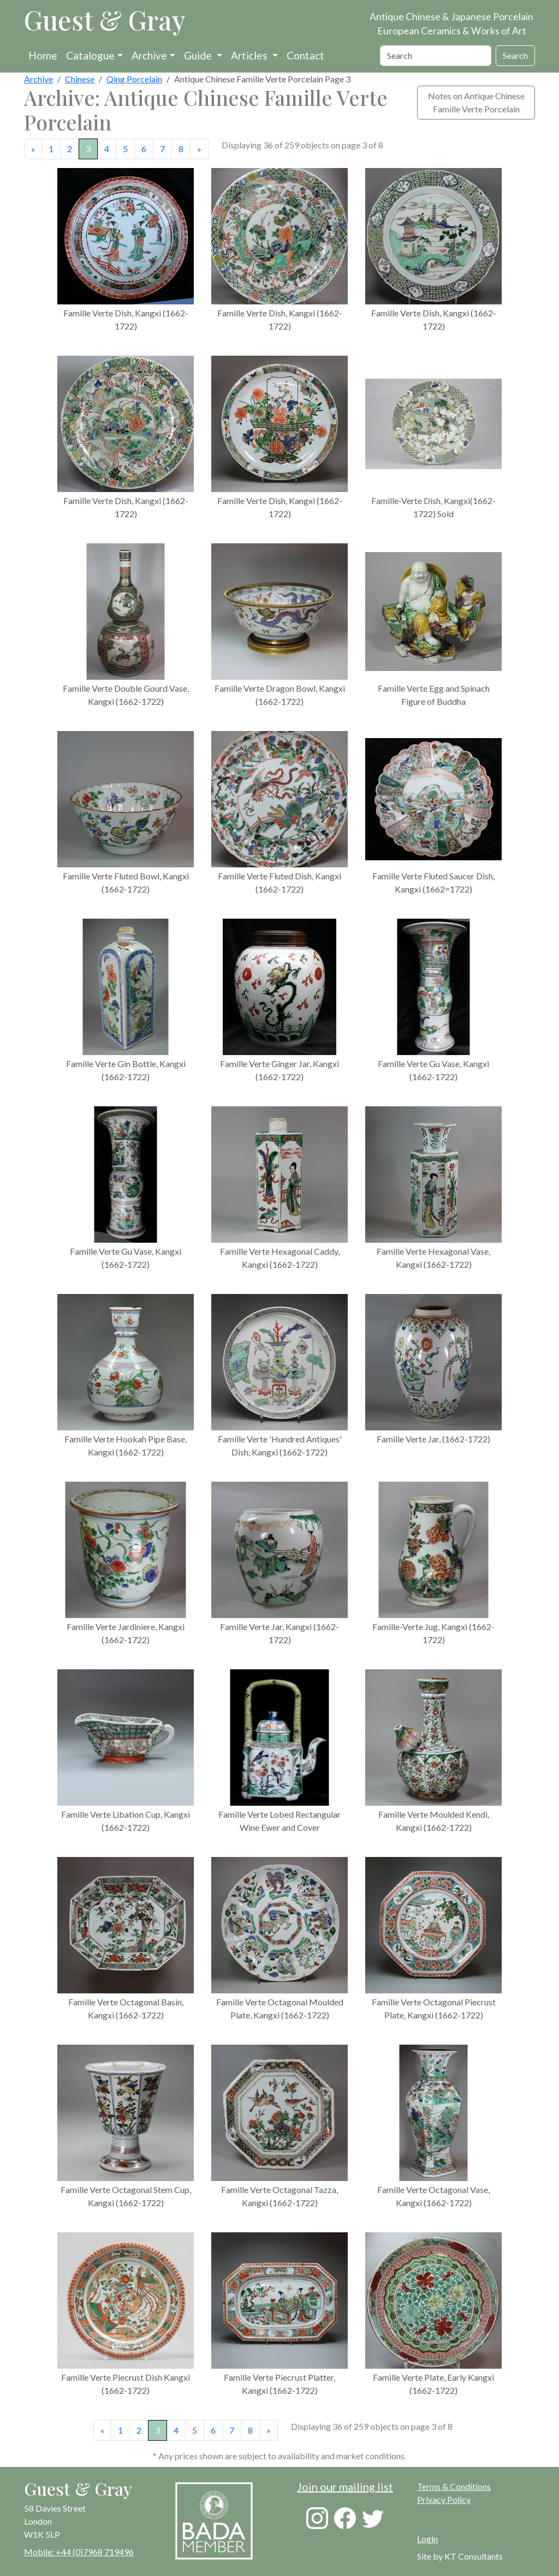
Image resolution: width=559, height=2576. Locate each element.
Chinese (79, 79)
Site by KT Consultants (460, 2556)
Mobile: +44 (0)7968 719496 (79, 2552)
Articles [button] (250, 55)
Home (42, 55)
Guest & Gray (105, 19)
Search (515, 55)
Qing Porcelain (134, 79)
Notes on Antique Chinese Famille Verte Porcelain (476, 102)
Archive (149, 55)
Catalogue (90, 55)
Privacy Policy (444, 2499)
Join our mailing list (345, 2486)
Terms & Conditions (454, 2486)
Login (427, 2538)
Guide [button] (199, 55)
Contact (305, 55)
